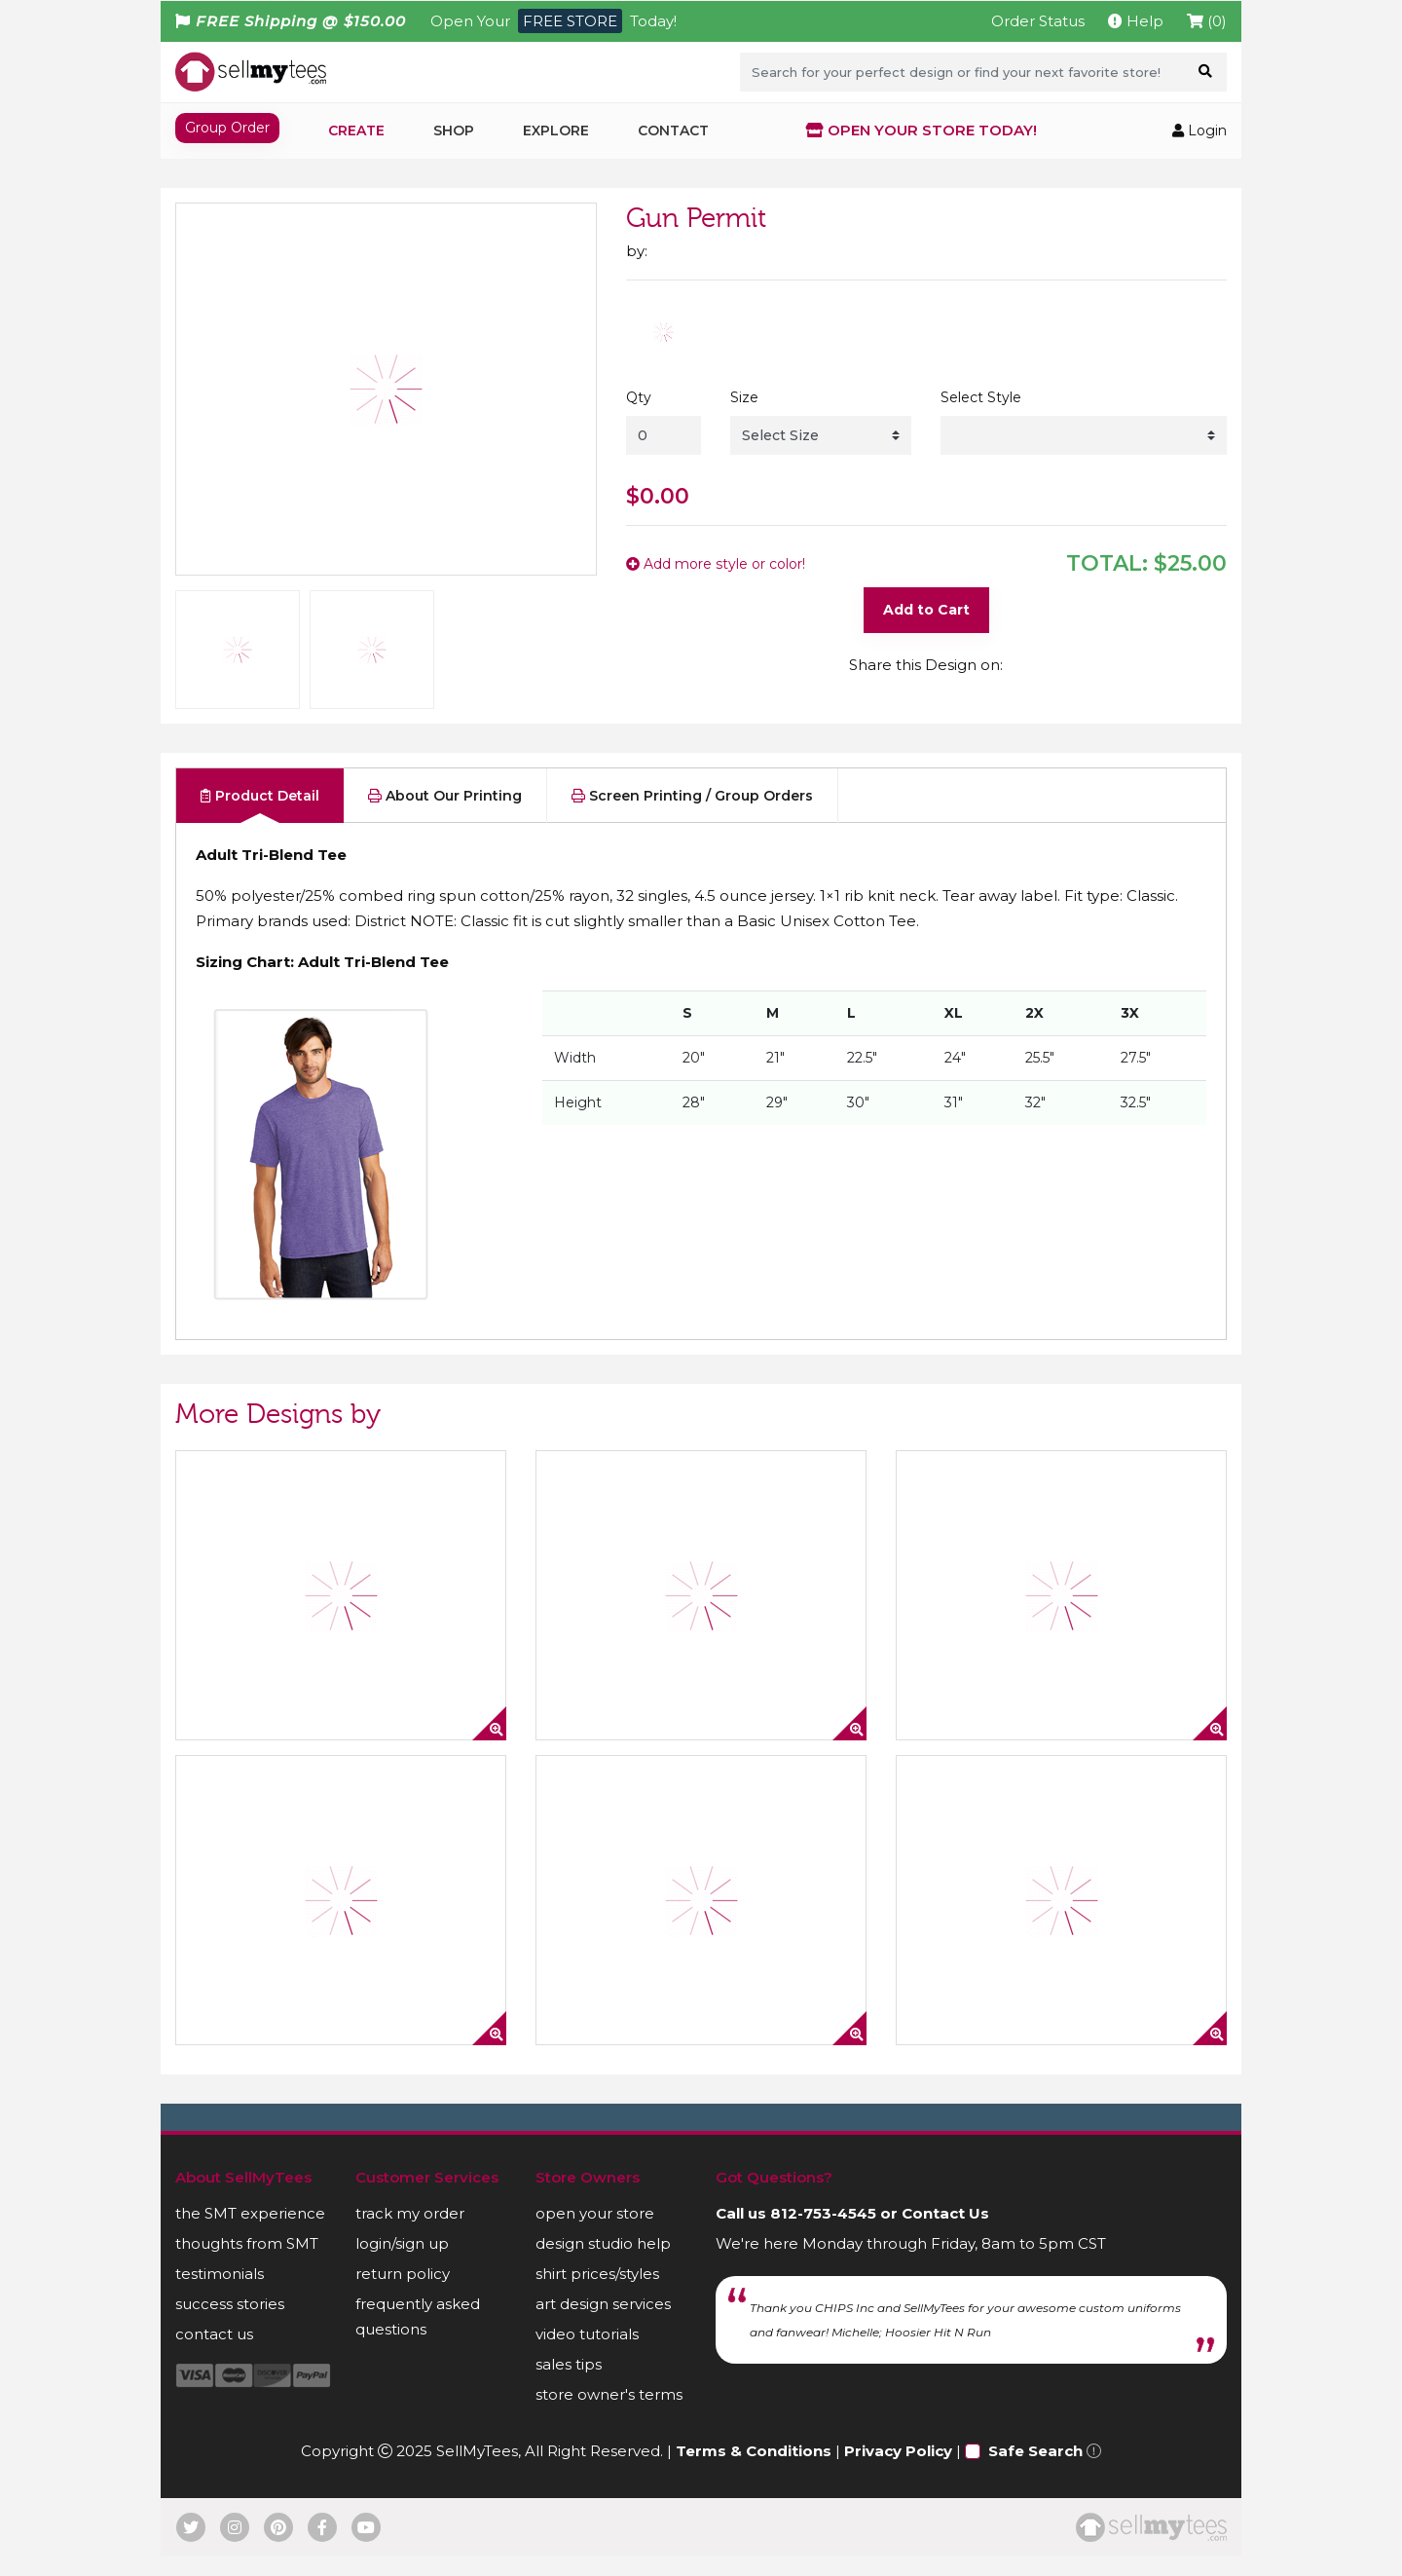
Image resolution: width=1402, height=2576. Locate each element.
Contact (673, 130)
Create (356, 130)
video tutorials (587, 2354)
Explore (556, 130)
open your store (594, 2233)
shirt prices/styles (597, 2294)
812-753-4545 (823, 2233)
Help (1135, 21)
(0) (1207, 21)
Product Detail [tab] (260, 812)
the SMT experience (250, 2233)
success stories (229, 2324)
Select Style (981, 397)
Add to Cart (926, 609)
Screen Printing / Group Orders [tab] (692, 812)
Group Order (227, 127)
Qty (638, 397)
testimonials (219, 2294)
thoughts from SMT (246, 2264)
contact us (214, 2354)
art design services (603, 2324)
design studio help (603, 2264)
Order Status (1038, 21)
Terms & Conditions (753, 2471)
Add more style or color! (715, 564)
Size (744, 397)
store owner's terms (609, 2415)
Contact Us (945, 2233)
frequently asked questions (417, 2337)
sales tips (568, 2384)
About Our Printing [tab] (445, 812)
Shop (453, 130)
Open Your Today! (553, 21)
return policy (402, 2294)
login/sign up (402, 2264)
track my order (409, 2233)
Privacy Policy (898, 2471)
